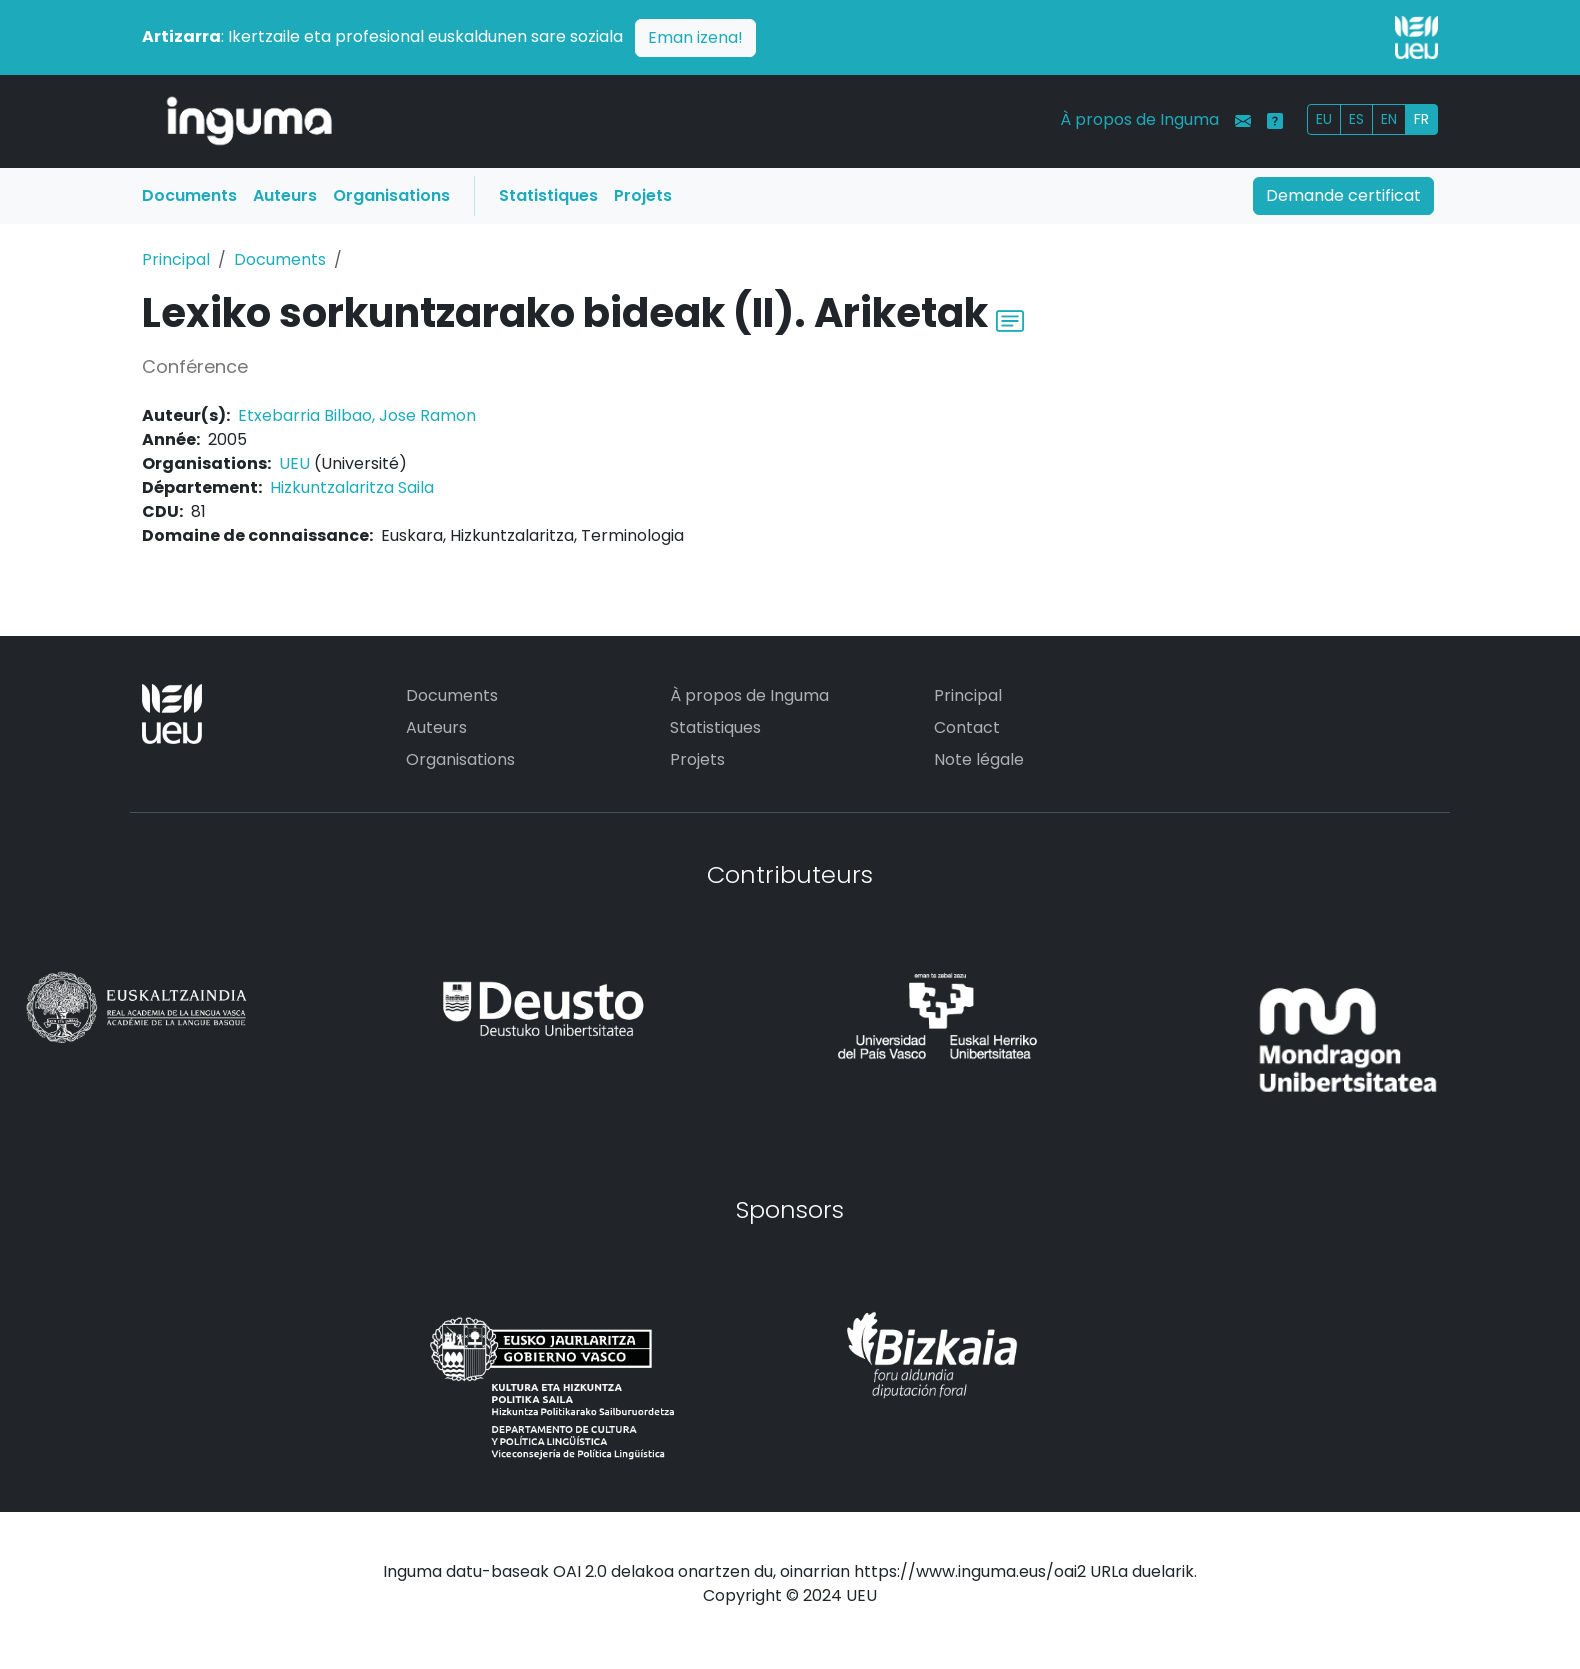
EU (1324, 119)
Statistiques (548, 195)
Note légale (979, 759)
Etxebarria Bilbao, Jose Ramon (357, 415)
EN (1389, 119)
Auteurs (285, 195)
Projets (643, 195)
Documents (189, 195)
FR (1421, 119)
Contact (967, 727)
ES (1356, 119)
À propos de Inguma (1139, 119)
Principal (176, 259)
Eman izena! (695, 37)
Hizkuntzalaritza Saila (352, 487)
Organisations (391, 195)
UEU (294, 463)
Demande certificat (1343, 195)
